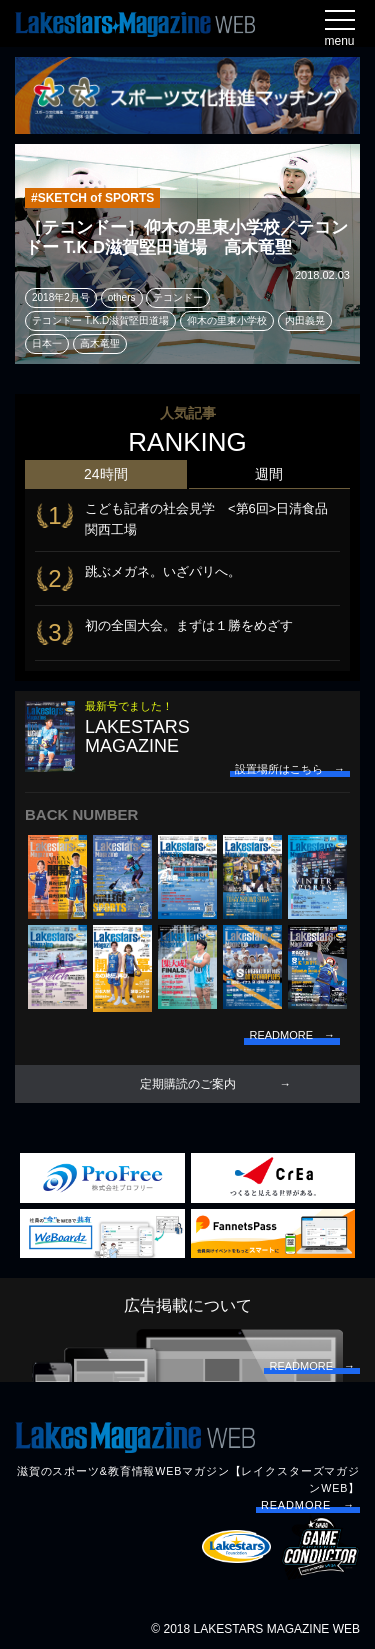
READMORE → (308, 1505)
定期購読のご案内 (188, 1084)
